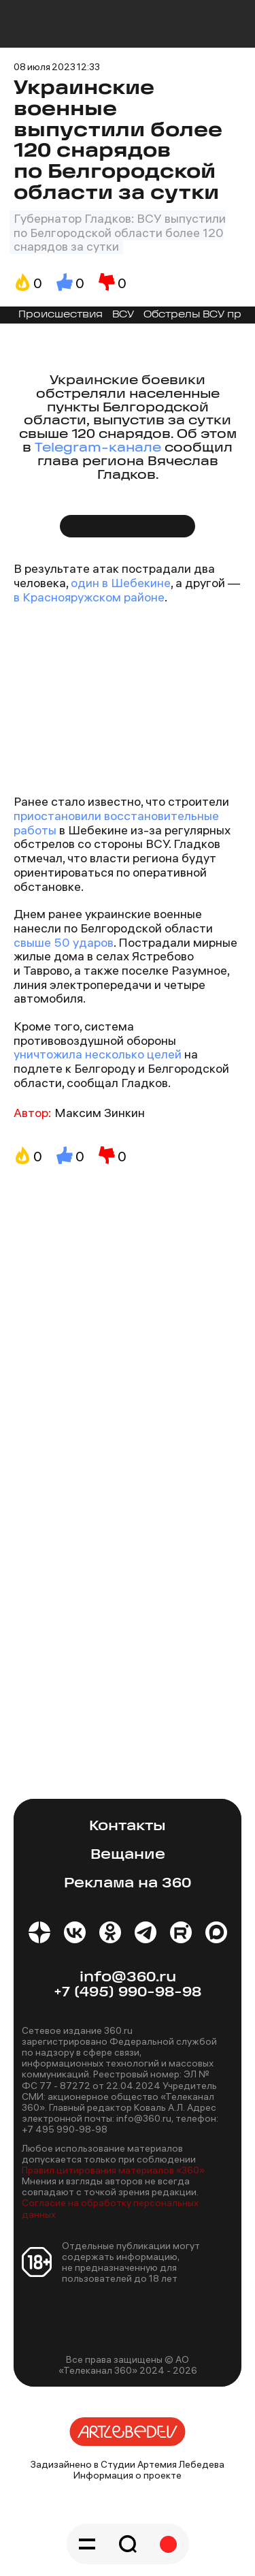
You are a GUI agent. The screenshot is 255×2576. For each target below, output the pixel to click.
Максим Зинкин (99, 1112)
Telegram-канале (98, 448)
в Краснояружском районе (89, 597)
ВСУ (123, 315)
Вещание (127, 1855)
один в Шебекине (121, 583)
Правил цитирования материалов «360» (113, 2170)
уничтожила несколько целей (99, 1054)
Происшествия (60, 315)
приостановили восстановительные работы (116, 823)
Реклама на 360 (127, 1883)
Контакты (127, 1826)
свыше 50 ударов (64, 942)
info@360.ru (128, 1977)
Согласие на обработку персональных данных (110, 2208)
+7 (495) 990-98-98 (127, 1992)
